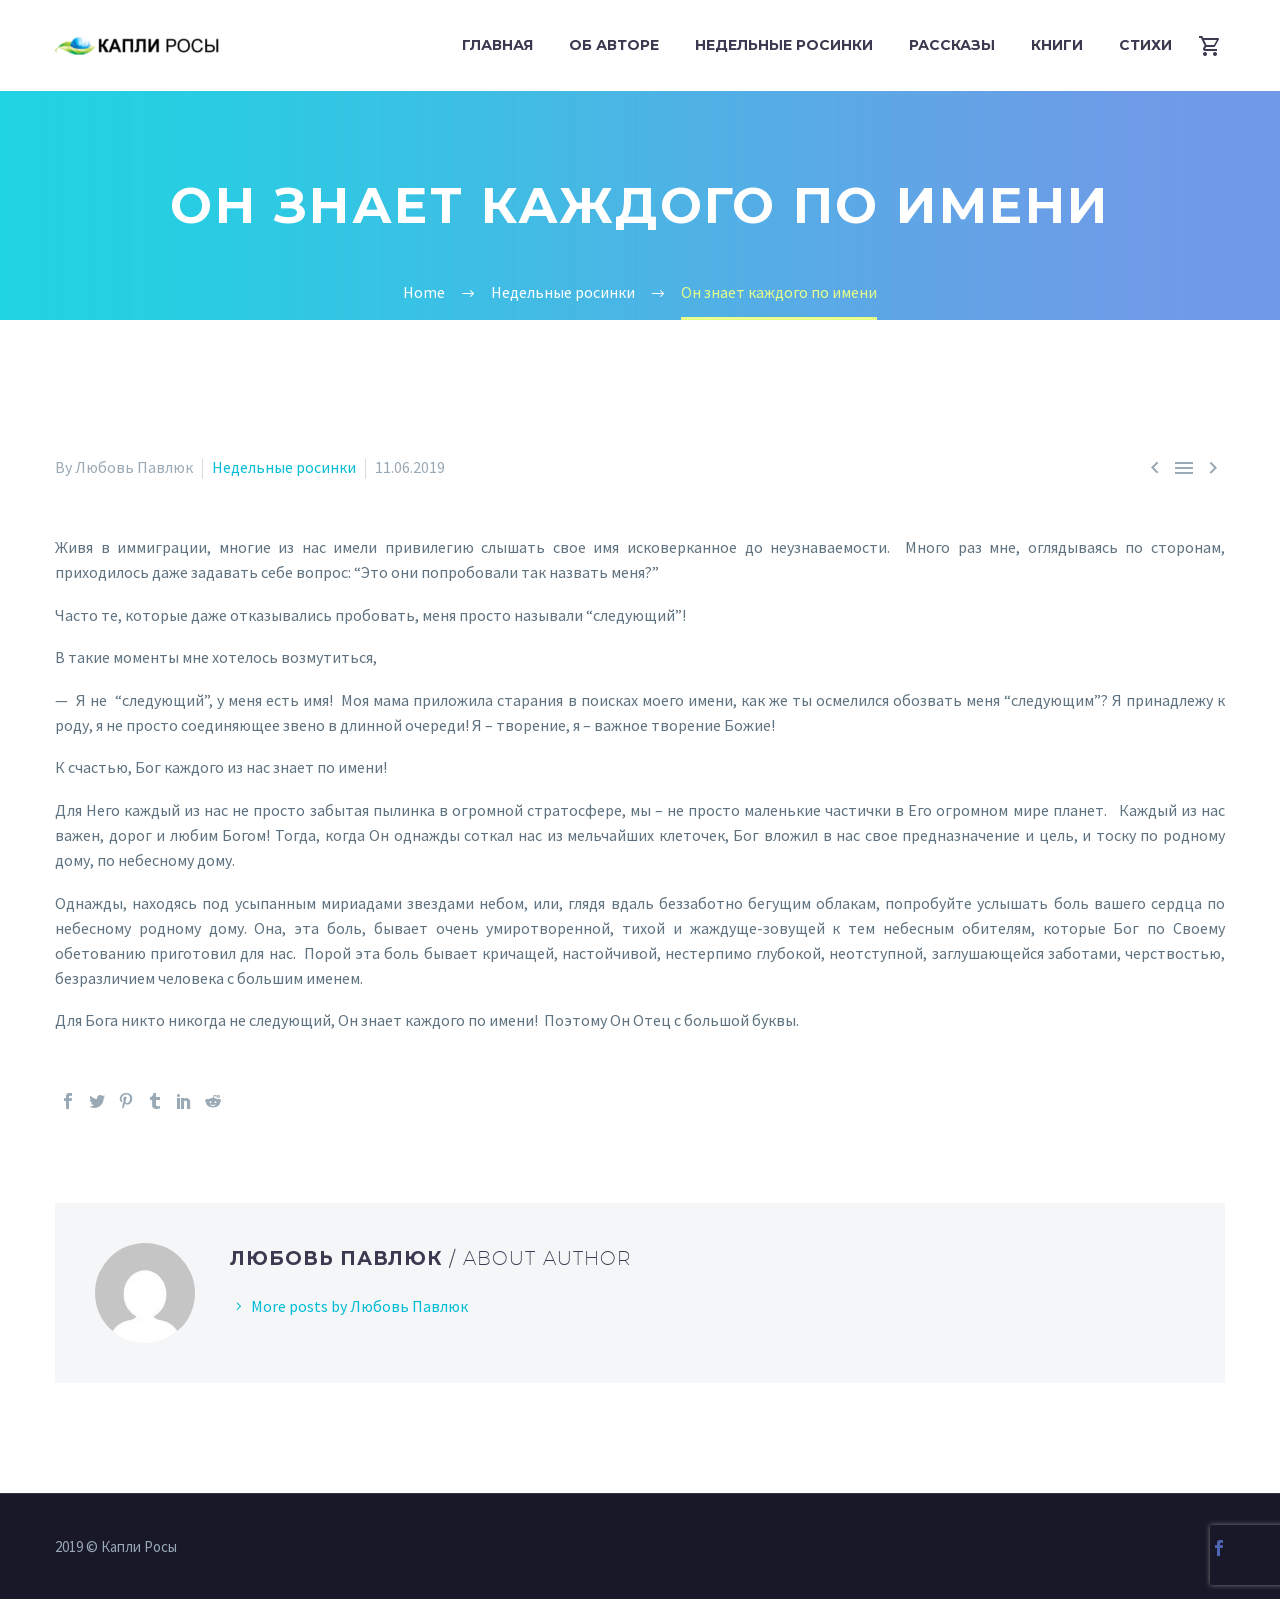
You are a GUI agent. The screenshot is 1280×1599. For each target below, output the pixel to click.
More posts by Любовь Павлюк (359, 1306)
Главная (497, 45)
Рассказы (952, 45)
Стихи (1145, 45)
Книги (1057, 45)
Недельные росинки (784, 45)
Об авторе (614, 45)
